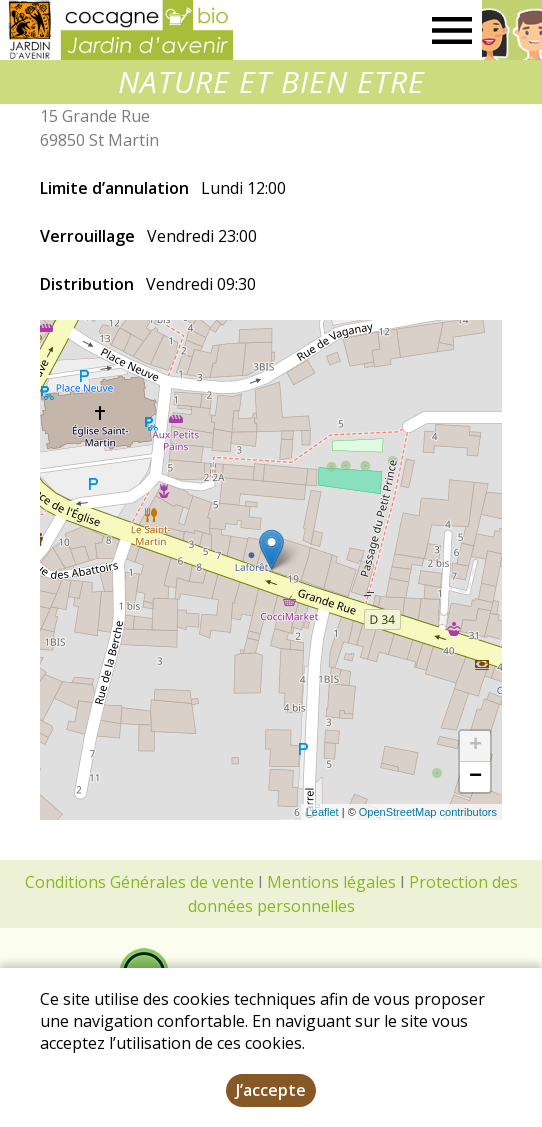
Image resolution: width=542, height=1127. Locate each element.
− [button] (475, 777)
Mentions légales (331, 882)
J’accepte (271, 1090)
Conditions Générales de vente (139, 882)
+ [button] (475, 746)
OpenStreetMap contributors (428, 812)
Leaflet (322, 812)
